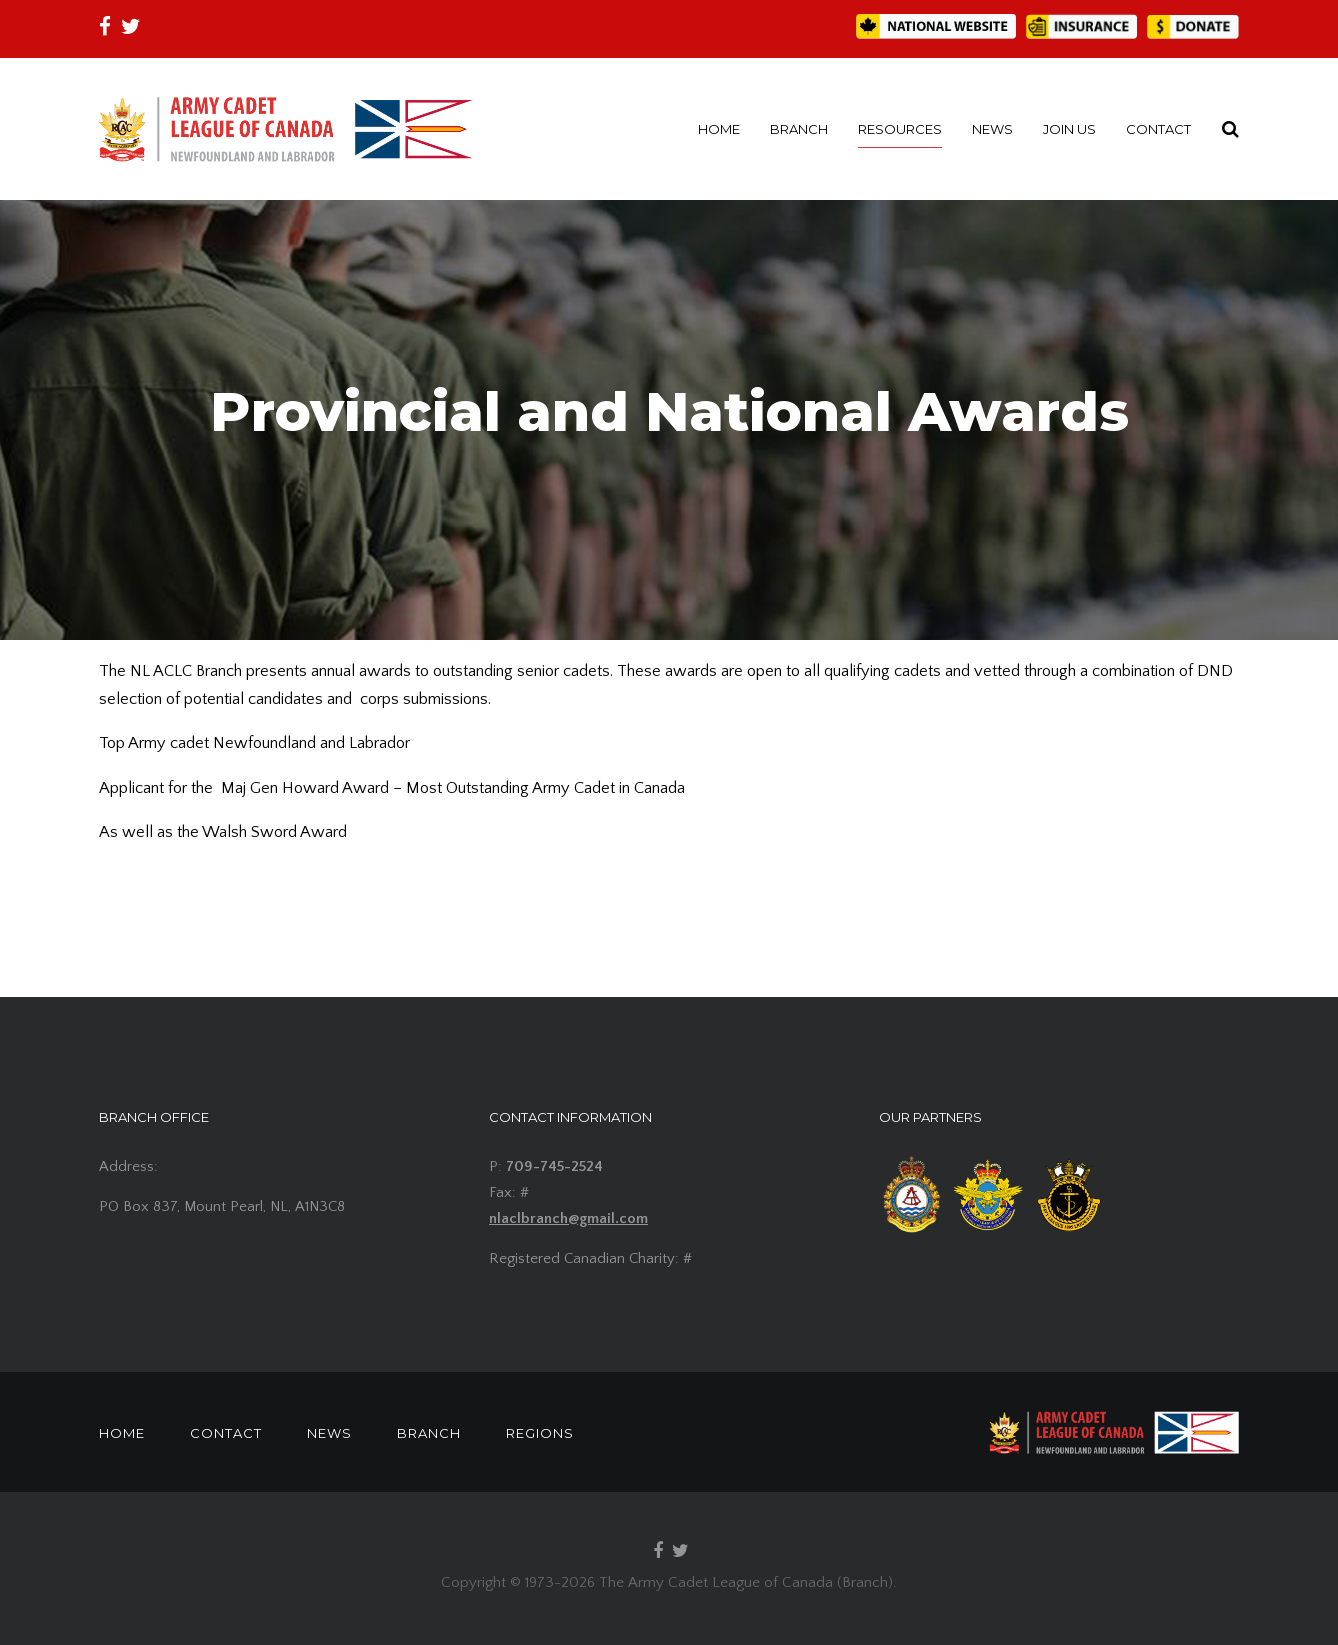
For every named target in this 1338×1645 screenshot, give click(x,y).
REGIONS (540, 1433)
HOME (719, 129)
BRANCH (799, 129)
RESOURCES (900, 129)
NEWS (992, 129)
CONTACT (1158, 129)
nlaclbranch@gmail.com (568, 1218)
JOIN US (1069, 129)
